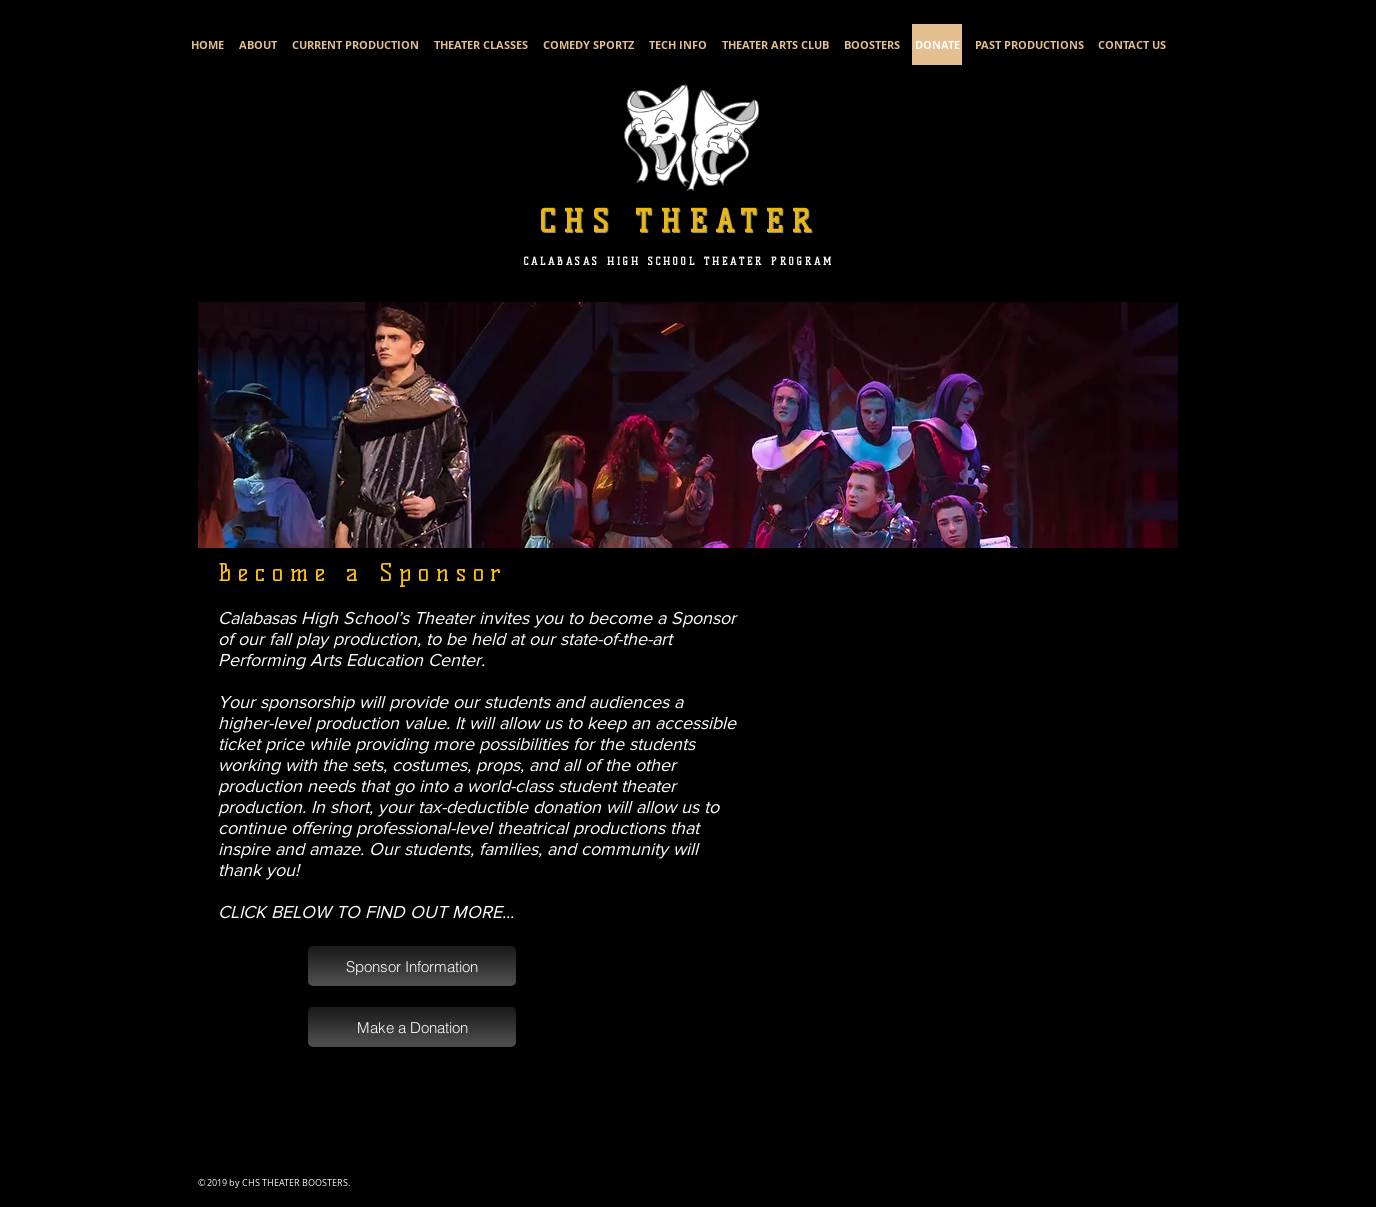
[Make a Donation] (412, 1027)
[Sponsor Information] (412, 966)
